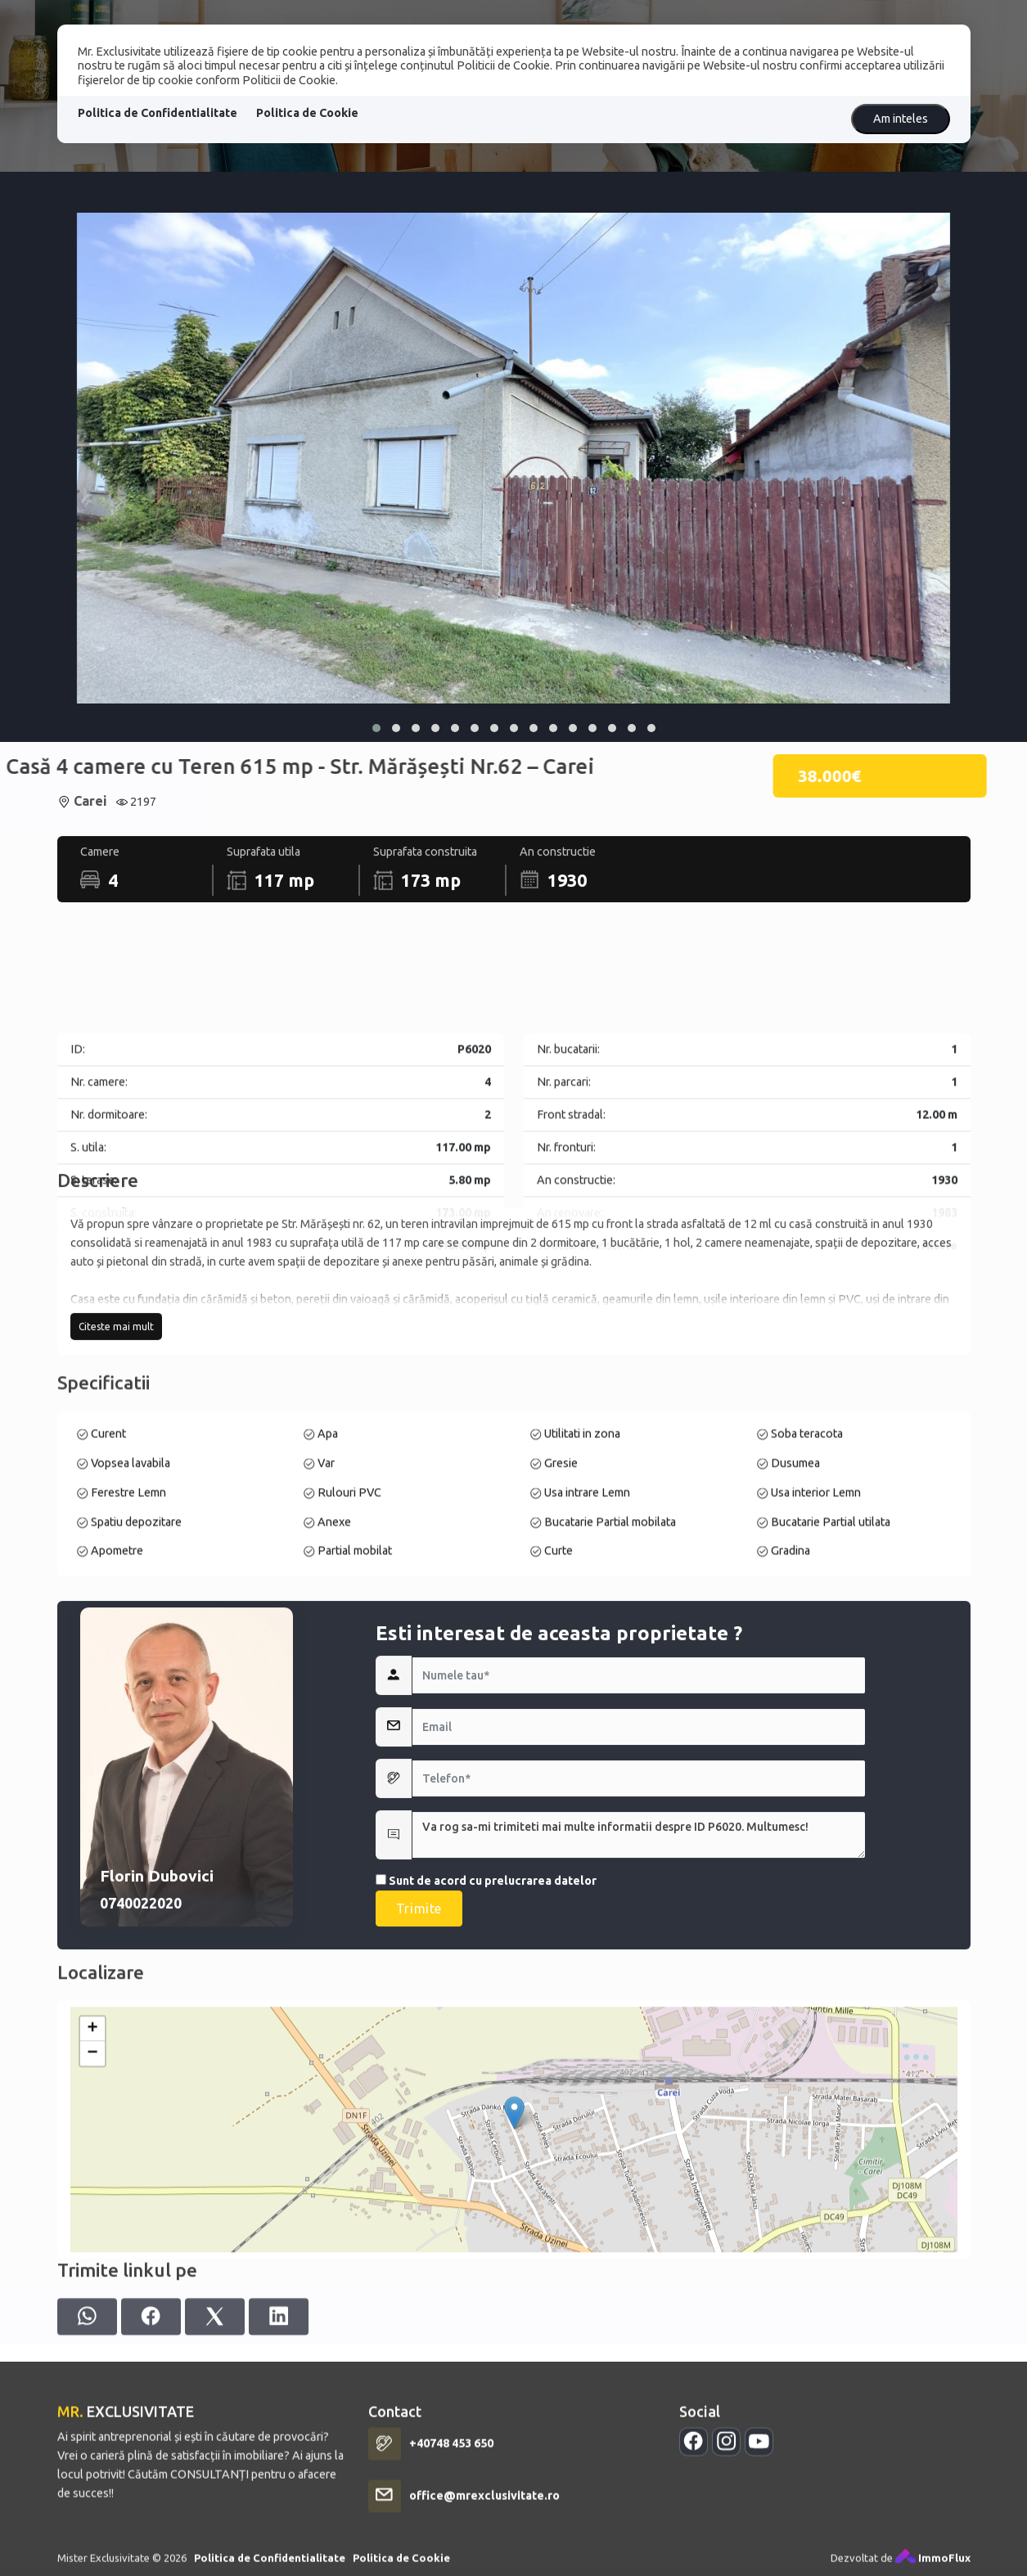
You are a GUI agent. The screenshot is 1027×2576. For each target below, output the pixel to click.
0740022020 (141, 2219)
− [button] (92, 2322)
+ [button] (92, 2298)
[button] (376, 728)
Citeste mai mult (116, 1493)
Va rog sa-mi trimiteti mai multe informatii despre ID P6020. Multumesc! (639, 2150)
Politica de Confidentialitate (157, 112)
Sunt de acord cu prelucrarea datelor (486, 2196)
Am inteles (900, 118)
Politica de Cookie (307, 112)
